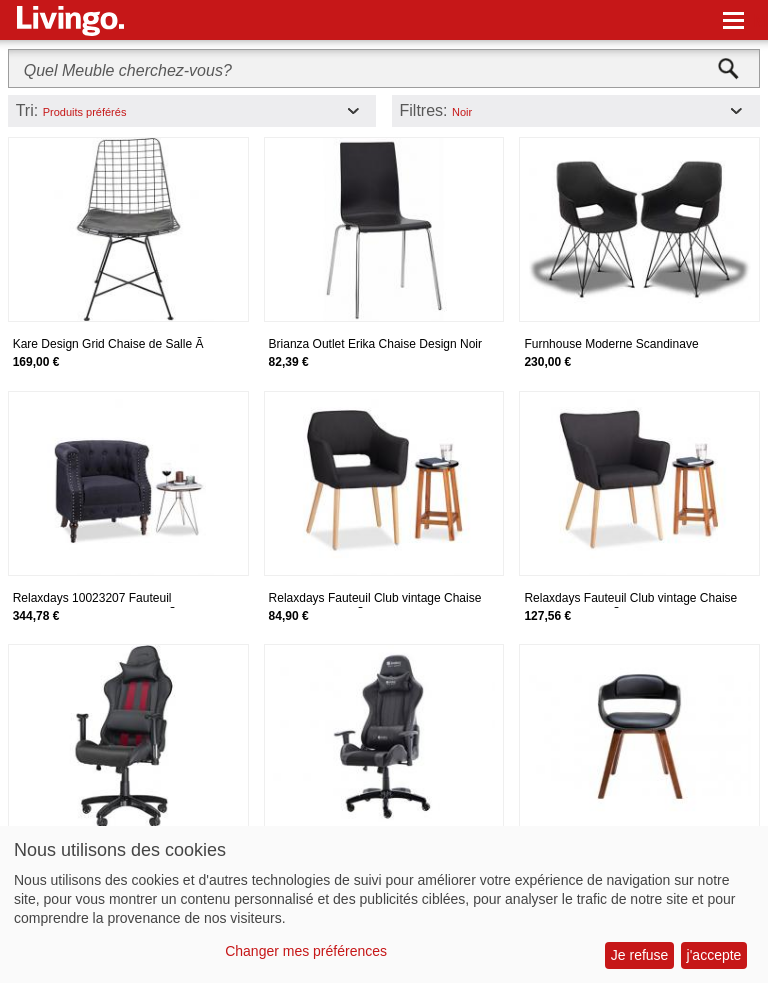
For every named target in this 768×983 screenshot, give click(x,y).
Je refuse (640, 955)
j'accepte (714, 955)
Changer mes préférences (306, 951)
